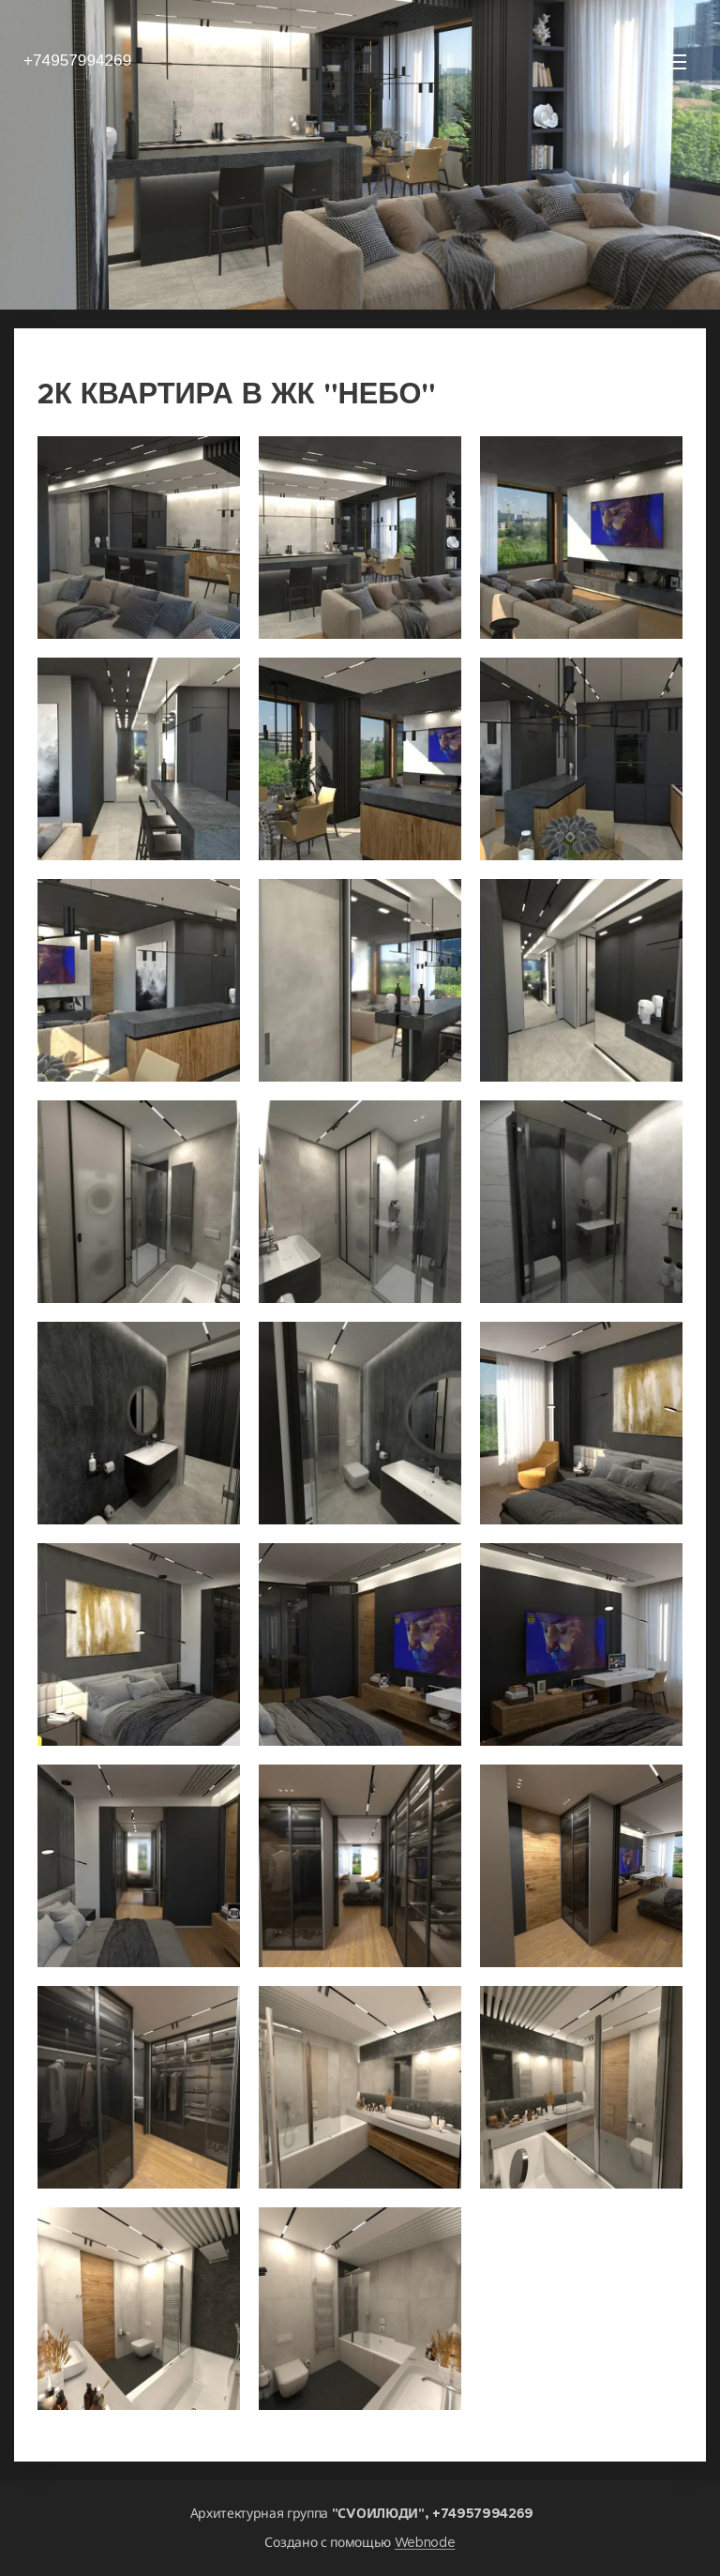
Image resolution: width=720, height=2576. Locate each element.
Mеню (677, 62)
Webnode (425, 2542)
